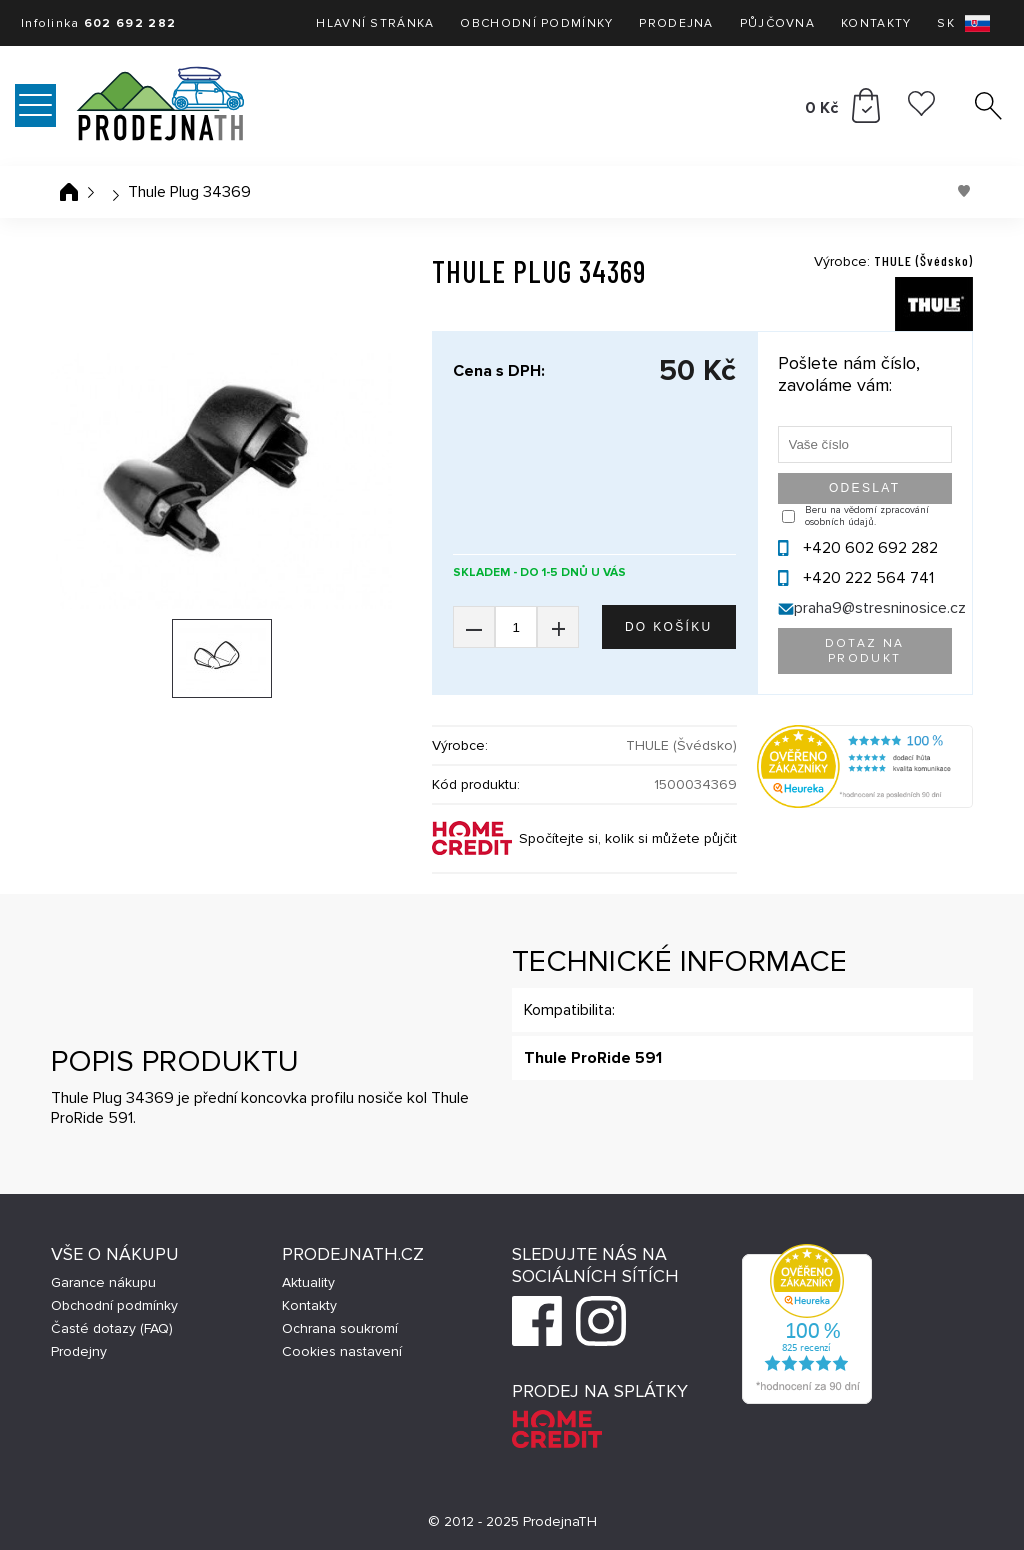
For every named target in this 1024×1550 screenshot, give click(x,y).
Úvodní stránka (69, 192)
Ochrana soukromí (340, 1328)
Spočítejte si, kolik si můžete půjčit (628, 838)
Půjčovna (777, 23)
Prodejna (676, 23)
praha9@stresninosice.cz (880, 608)
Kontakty (876, 23)
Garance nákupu (103, 1282)
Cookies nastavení (342, 1351)
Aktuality (308, 1282)
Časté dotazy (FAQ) (112, 1328)
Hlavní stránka (375, 23)
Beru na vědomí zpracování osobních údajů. (867, 516)
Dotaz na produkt (865, 651)
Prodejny (79, 1351)
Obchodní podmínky (536, 23)
